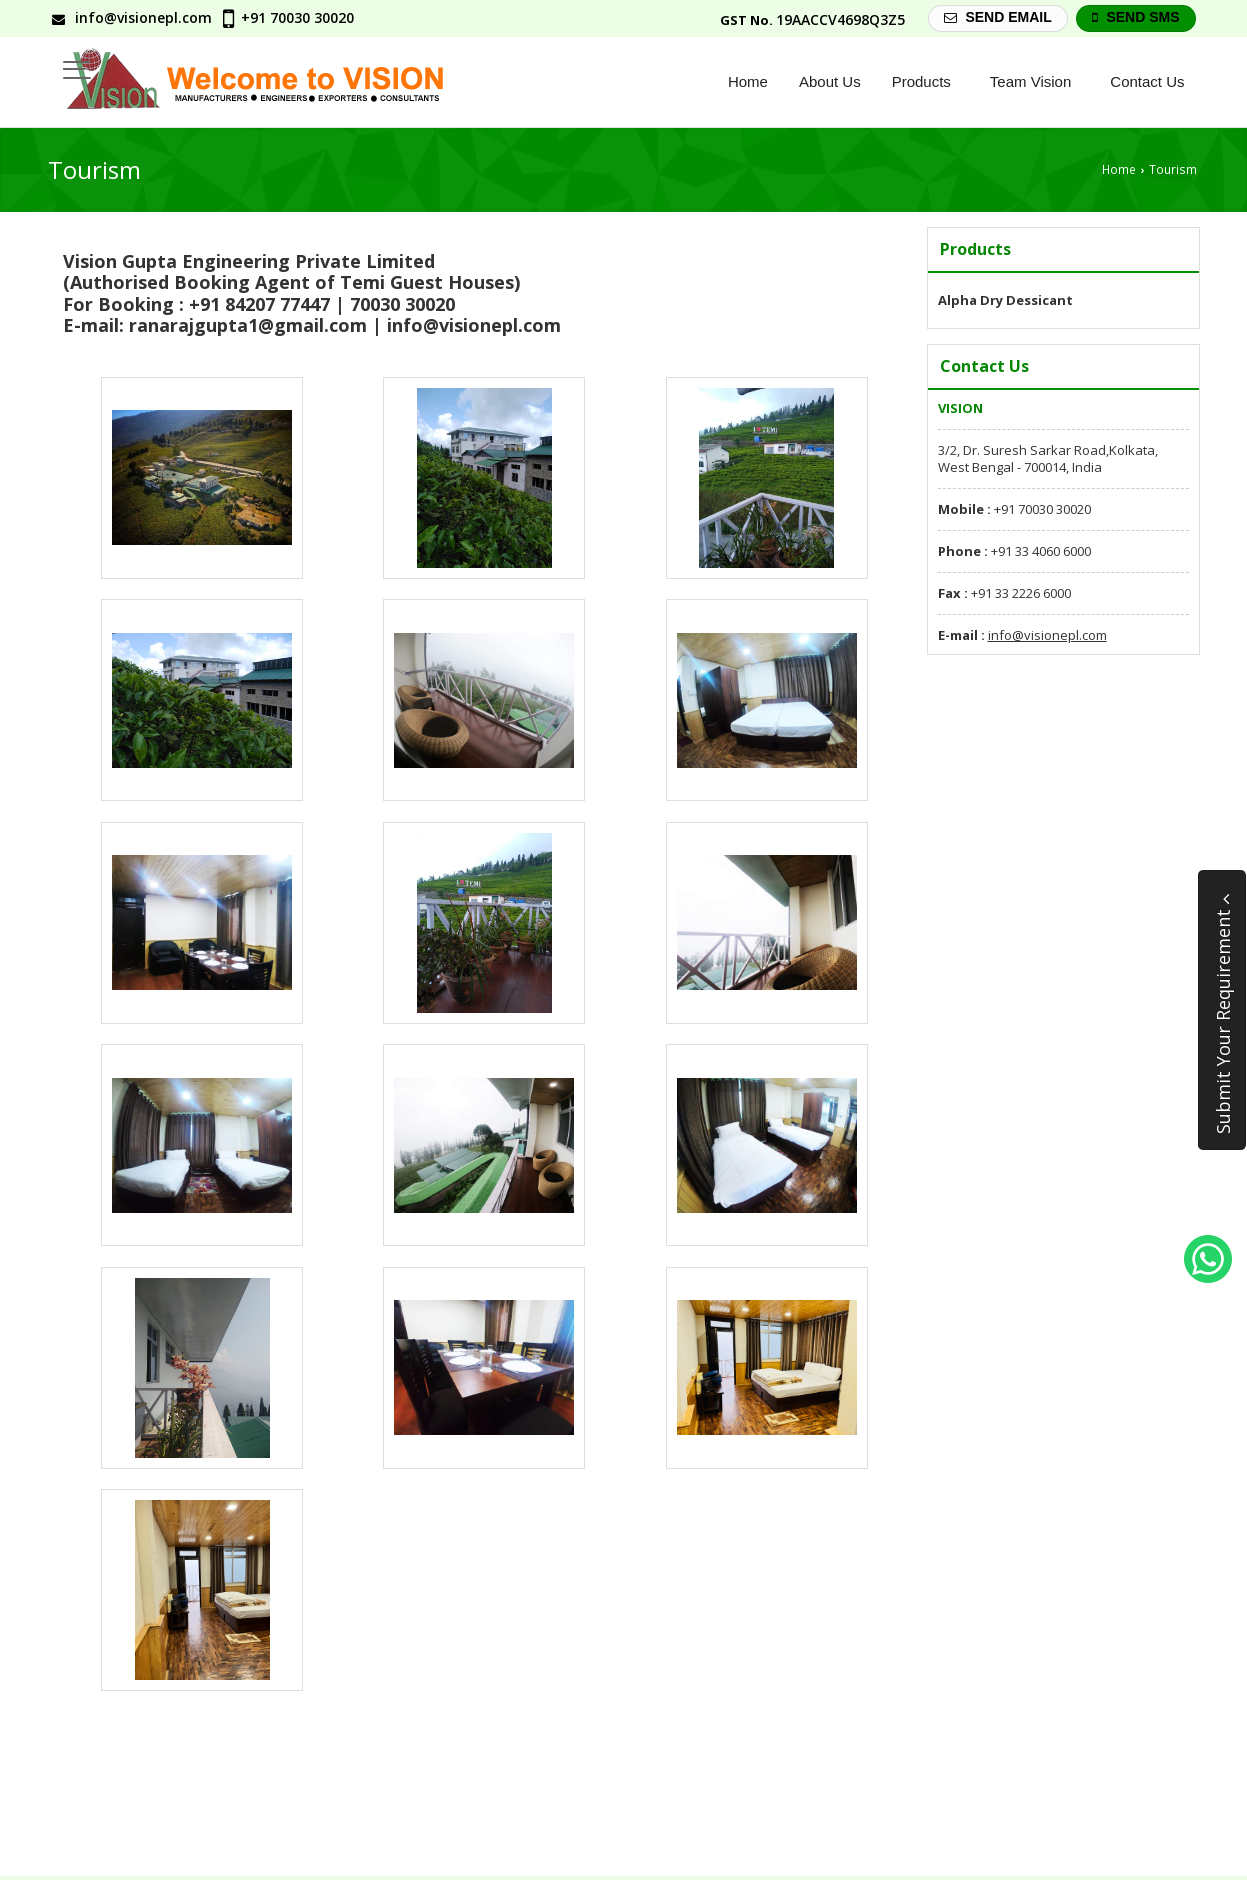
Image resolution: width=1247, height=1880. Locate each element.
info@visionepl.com (143, 17)
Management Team (749, 1802)
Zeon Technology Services (204, 1859)
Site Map (1163, 1802)
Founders (870, 1802)
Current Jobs (968, 1802)
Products (929, 81)
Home (748, 81)
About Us (830, 81)
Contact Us (1147, 81)
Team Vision (1038, 81)
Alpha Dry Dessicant (1005, 300)
